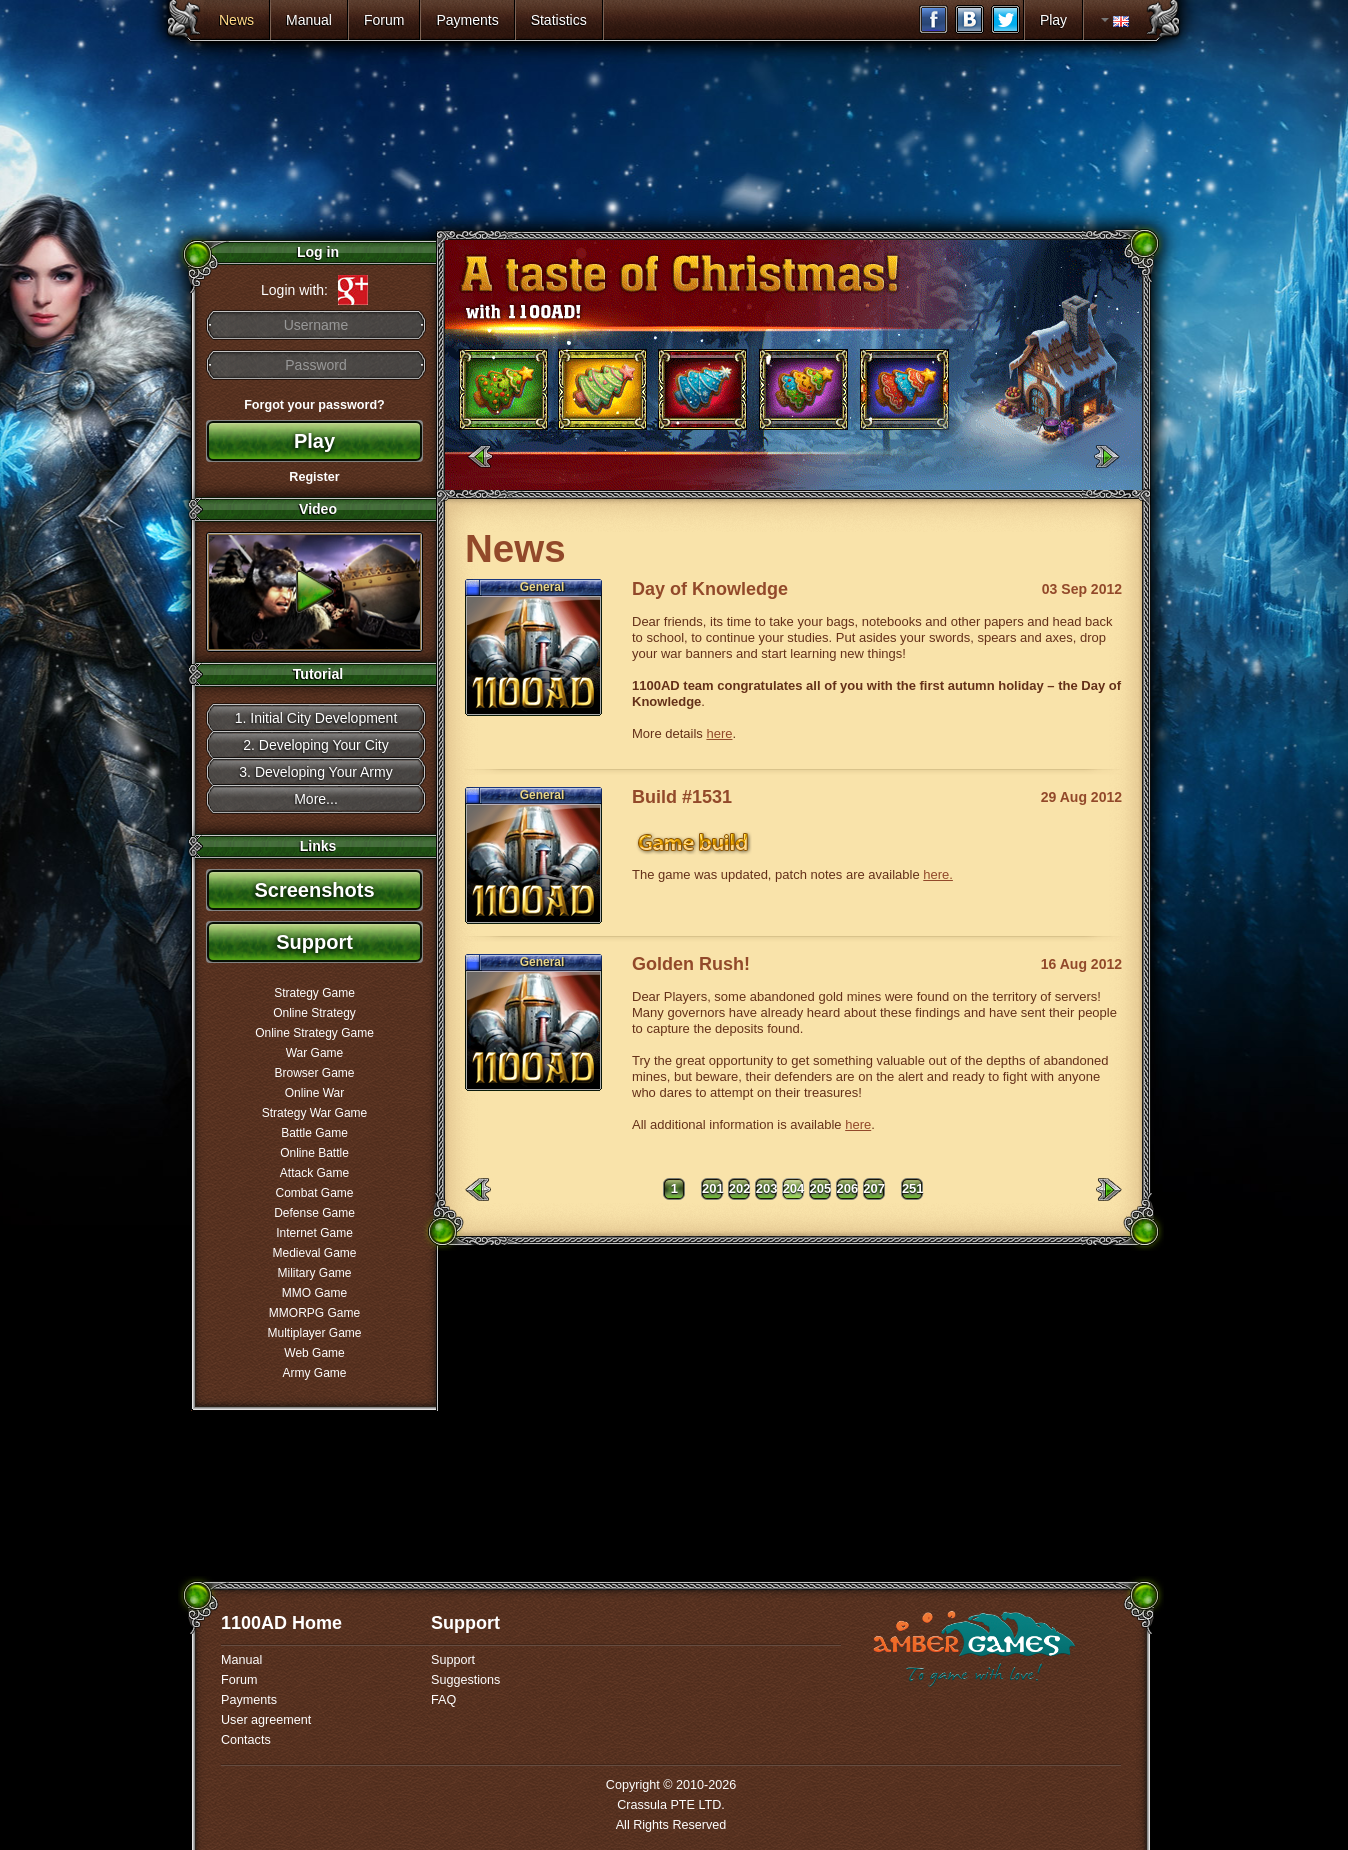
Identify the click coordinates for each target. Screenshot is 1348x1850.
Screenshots (314, 890)
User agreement (266, 1720)
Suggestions (465, 1680)
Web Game (314, 1353)
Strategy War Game (315, 1113)
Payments (467, 20)
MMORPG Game (314, 1313)
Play (1053, 20)
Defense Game (314, 1213)
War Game (315, 1053)
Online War (315, 1093)
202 (740, 1188)
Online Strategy (314, 1013)
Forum (384, 20)
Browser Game (314, 1073)
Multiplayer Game (314, 1333)
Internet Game (314, 1233)
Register (314, 477)
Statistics (559, 20)
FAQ (443, 1700)
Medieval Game (314, 1253)
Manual (309, 20)
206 (847, 1188)
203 (767, 1188)
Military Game (314, 1273)
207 (874, 1188)
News (236, 20)
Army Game (314, 1373)
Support (314, 942)
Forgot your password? (314, 405)
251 (913, 1188)
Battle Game (314, 1133)
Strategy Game (314, 993)
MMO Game (314, 1293)
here (719, 733)
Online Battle (314, 1153)
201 (713, 1188)
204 (794, 1188)
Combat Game (314, 1193)
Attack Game (314, 1173)
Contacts (246, 1740)
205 (821, 1188)
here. (938, 874)
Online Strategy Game (314, 1033)
